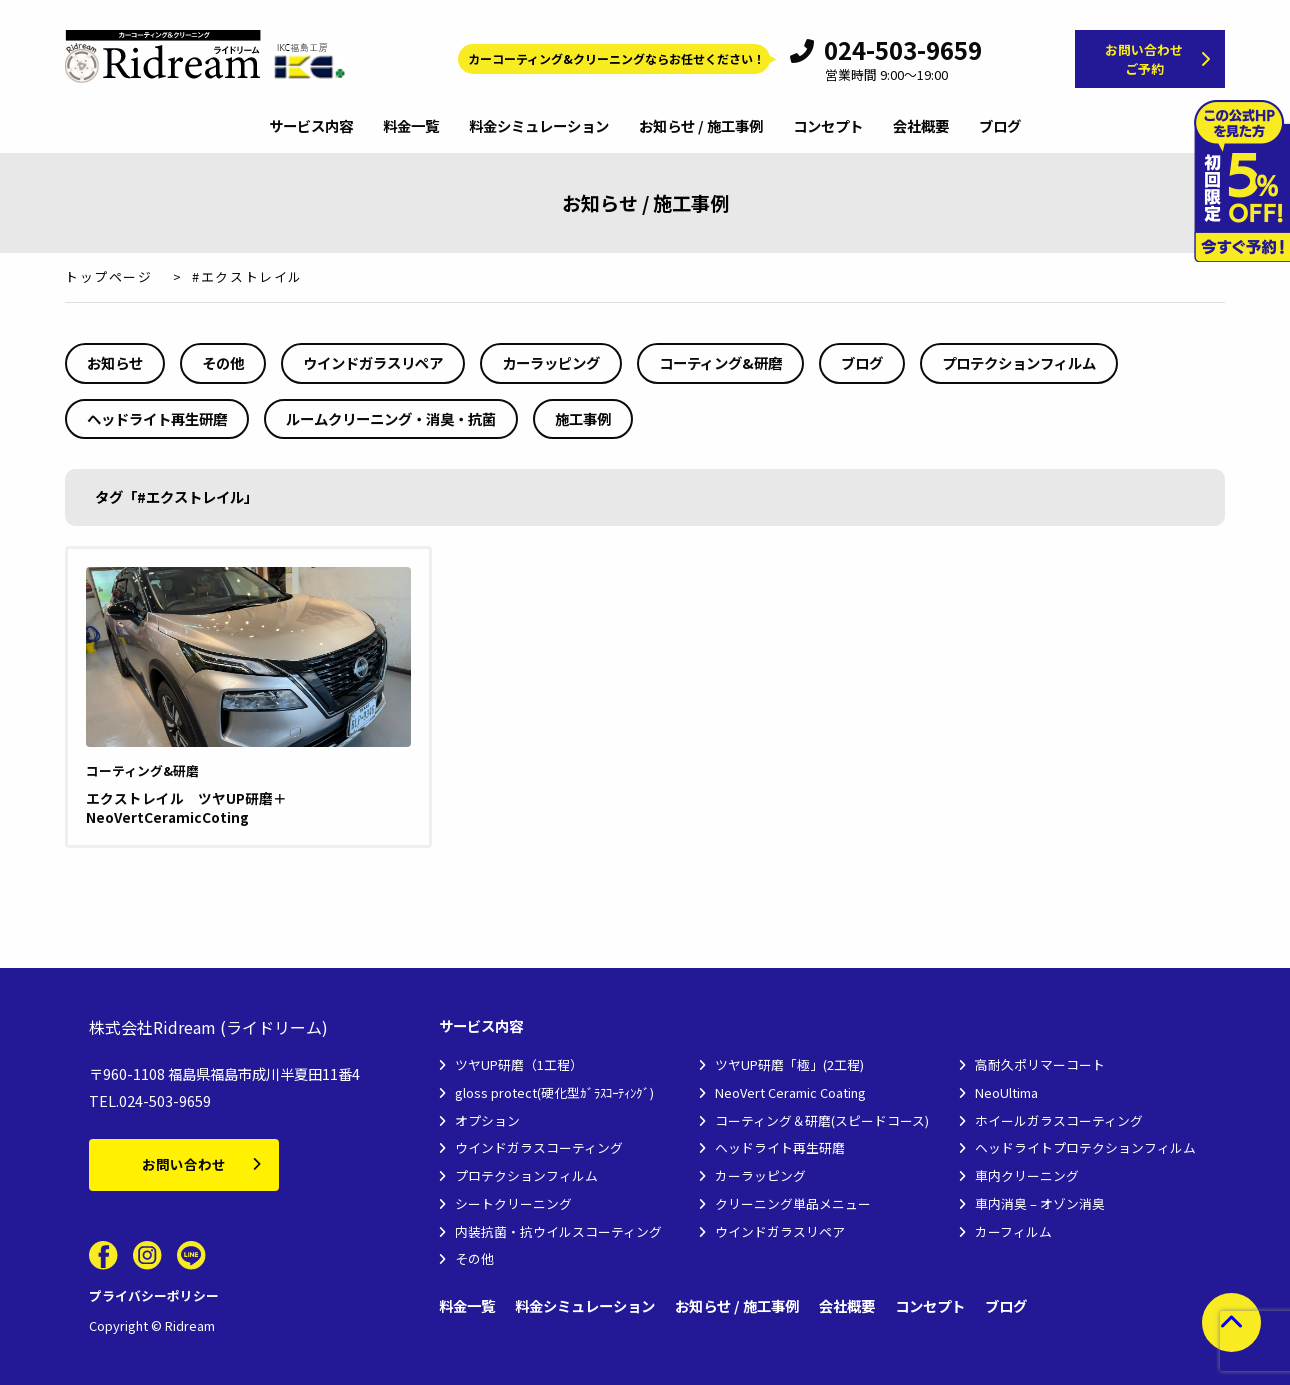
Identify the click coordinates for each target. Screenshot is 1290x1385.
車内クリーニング (1027, 1175)
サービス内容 (311, 127)
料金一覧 (411, 127)
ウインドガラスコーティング (539, 1147)
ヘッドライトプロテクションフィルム (1085, 1147)
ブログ (1000, 127)
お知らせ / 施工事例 (701, 127)
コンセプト (828, 127)
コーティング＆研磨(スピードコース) (822, 1120)
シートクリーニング (513, 1203)
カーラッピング (551, 362)
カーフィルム (1013, 1231)
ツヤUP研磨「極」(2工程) (789, 1064)
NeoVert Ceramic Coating (790, 1092)
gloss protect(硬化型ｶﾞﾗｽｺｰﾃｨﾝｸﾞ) (554, 1092)
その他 (223, 362)
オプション (487, 1120)
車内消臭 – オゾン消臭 (1040, 1203)
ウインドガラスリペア (373, 362)
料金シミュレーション (539, 127)
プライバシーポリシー (154, 1295)
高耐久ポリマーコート (1040, 1064)
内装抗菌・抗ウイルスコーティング (558, 1231)
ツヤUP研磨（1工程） (519, 1064)
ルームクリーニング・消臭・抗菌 (391, 418)
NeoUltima (1006, 1092)
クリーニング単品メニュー (793, 1203)
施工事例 (583, 418)
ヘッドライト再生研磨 (157, 418)
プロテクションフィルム (1019, 362)
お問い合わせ (184, 1164)
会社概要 (921, 127)
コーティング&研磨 (720, 362)
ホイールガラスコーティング (1059, 1120)
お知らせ (115, 362)
